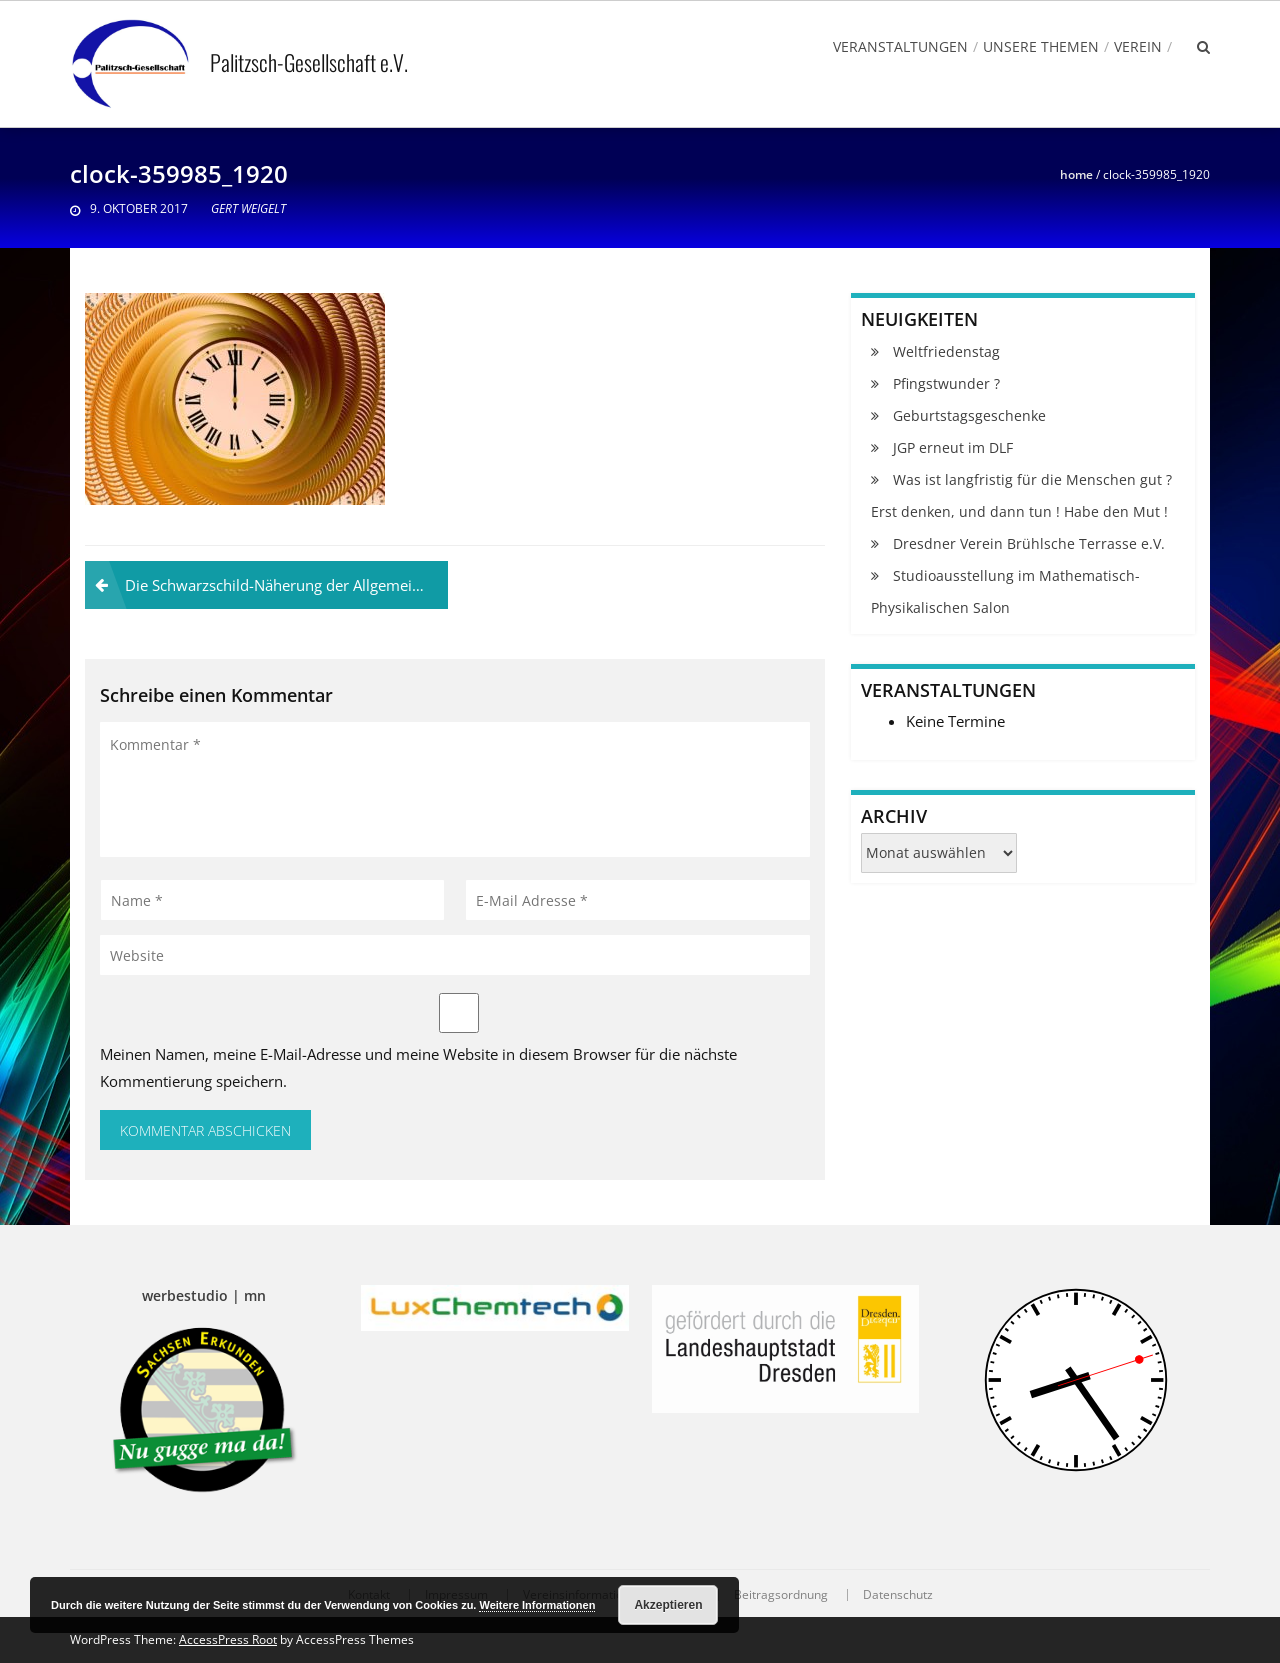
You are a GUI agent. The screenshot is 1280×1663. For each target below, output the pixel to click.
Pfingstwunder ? (946, 383)
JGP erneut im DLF (953, 447)
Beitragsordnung (781, 1595)
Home (1076, 174)
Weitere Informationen (537, 1605)
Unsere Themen (1041, 46)
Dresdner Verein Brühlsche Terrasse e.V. (1029, 543)
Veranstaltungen (900, 46)
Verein (1138, 46)
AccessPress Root (228, 1639)
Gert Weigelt (248, 208)
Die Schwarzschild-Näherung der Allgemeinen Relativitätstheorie (286, 585)
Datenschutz (898, 1595)
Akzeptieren (668, 1605)
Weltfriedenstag (946, 351)
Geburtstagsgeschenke (969, 415)
